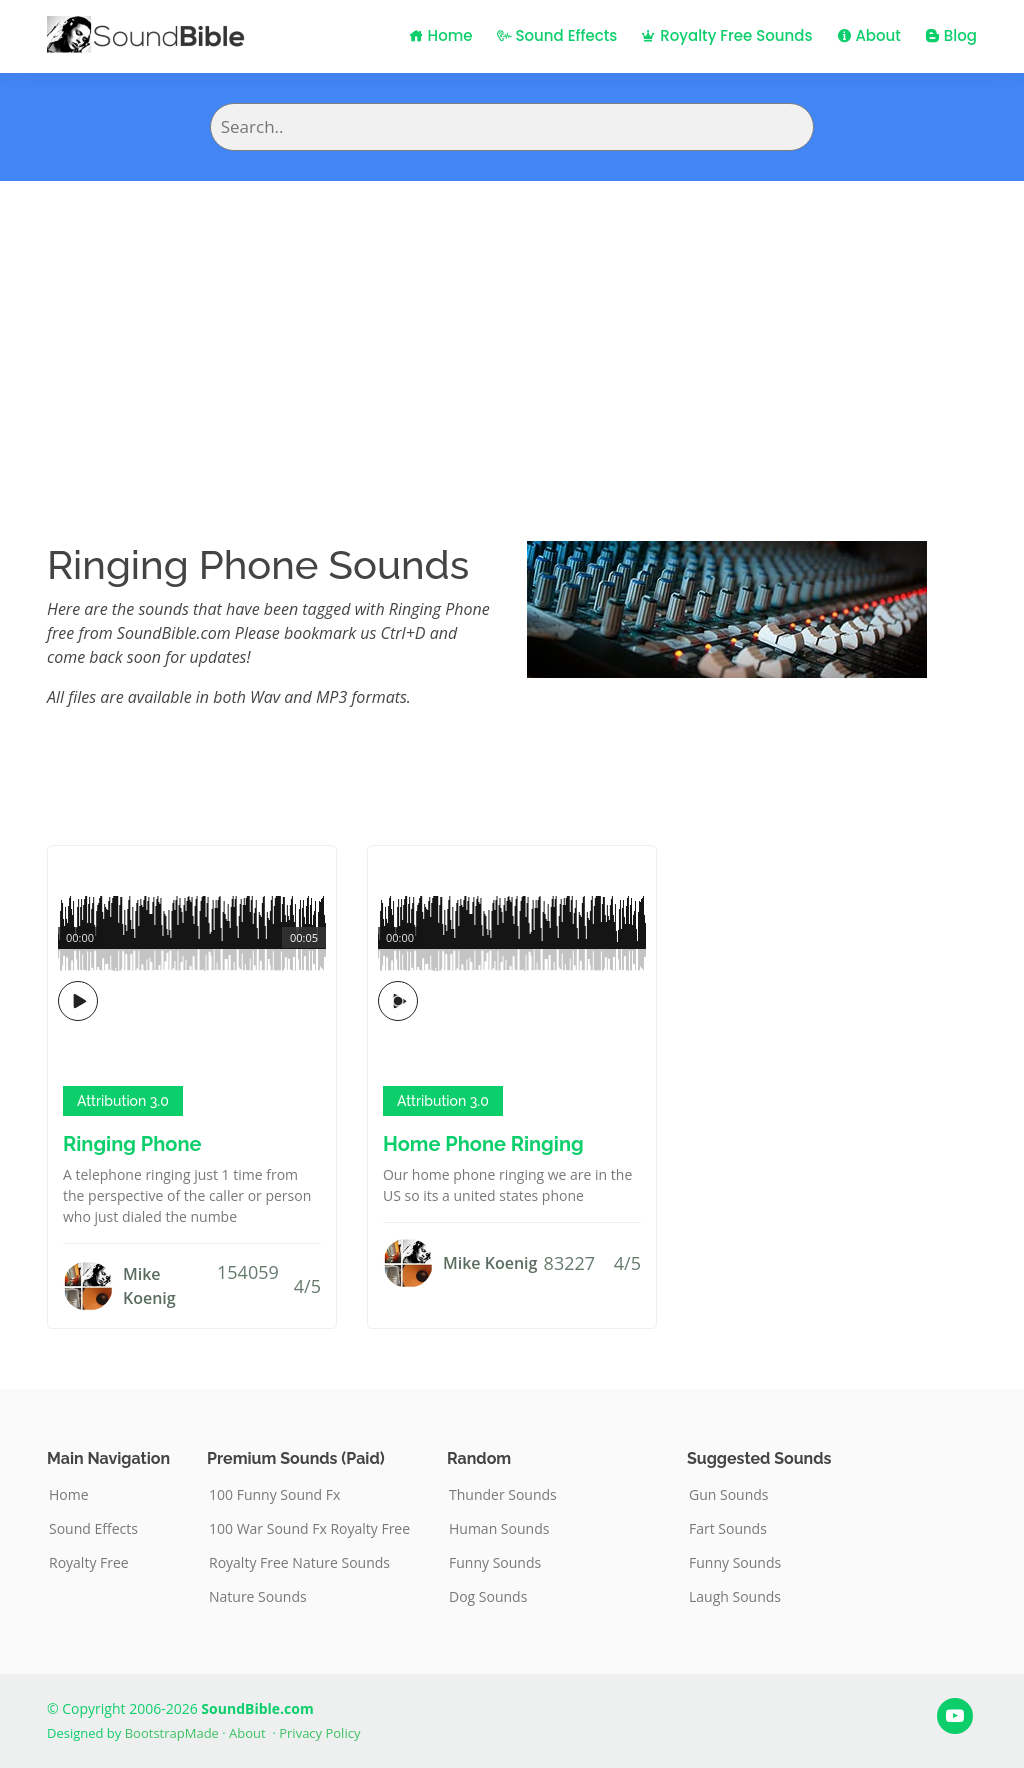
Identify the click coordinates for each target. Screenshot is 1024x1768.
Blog (951, 35)
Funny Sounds (495, 1563)
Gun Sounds (729, 1495)
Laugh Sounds (735, 1597)
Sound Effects (557, 35)
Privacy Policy (319, 1733)
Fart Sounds (728, 1529)
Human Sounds (499, 1529)
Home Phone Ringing (483, 1144)
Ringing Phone (132, 1144)
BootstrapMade (172, 1733)
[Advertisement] (512, 331)
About (869, 35)
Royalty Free (89, 1563)
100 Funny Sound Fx (274, 1495)
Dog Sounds (488, 1597)
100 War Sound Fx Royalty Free (309, 1529)
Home (441, 35)
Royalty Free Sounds (726, 35)
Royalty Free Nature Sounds (299, 1563)
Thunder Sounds (503, 1495)
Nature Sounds (258, 1597)
